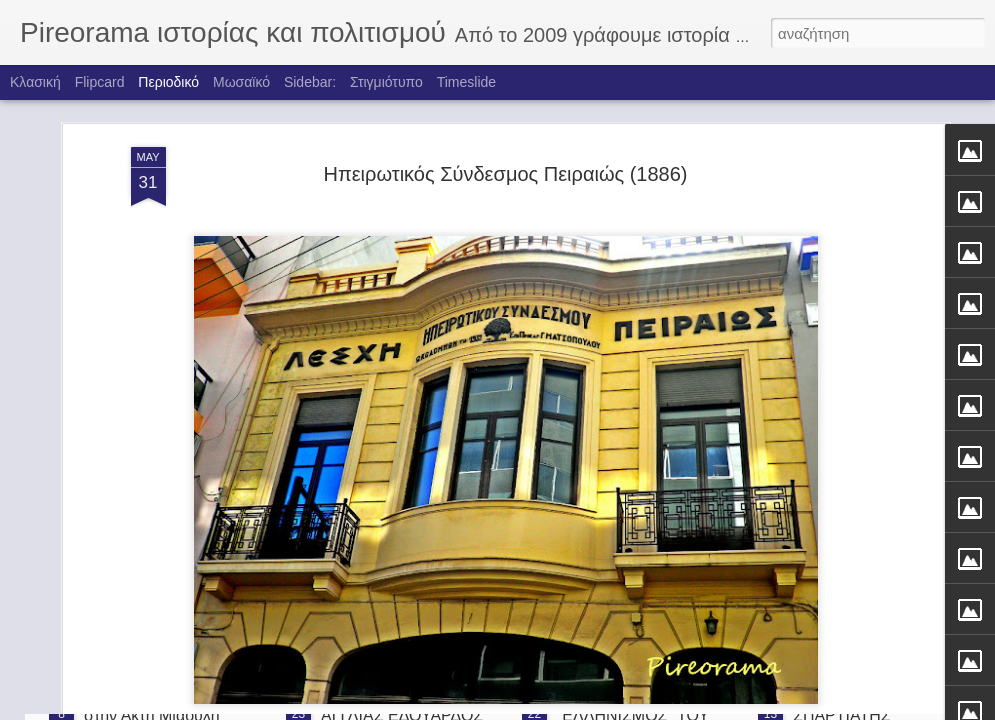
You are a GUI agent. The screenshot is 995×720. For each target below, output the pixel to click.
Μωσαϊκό (241, 82)
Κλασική (35, 82)
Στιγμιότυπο (386, 82)
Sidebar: (310, 82)
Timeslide (466, 82)
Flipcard (100, 82)
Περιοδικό (168, 82)
